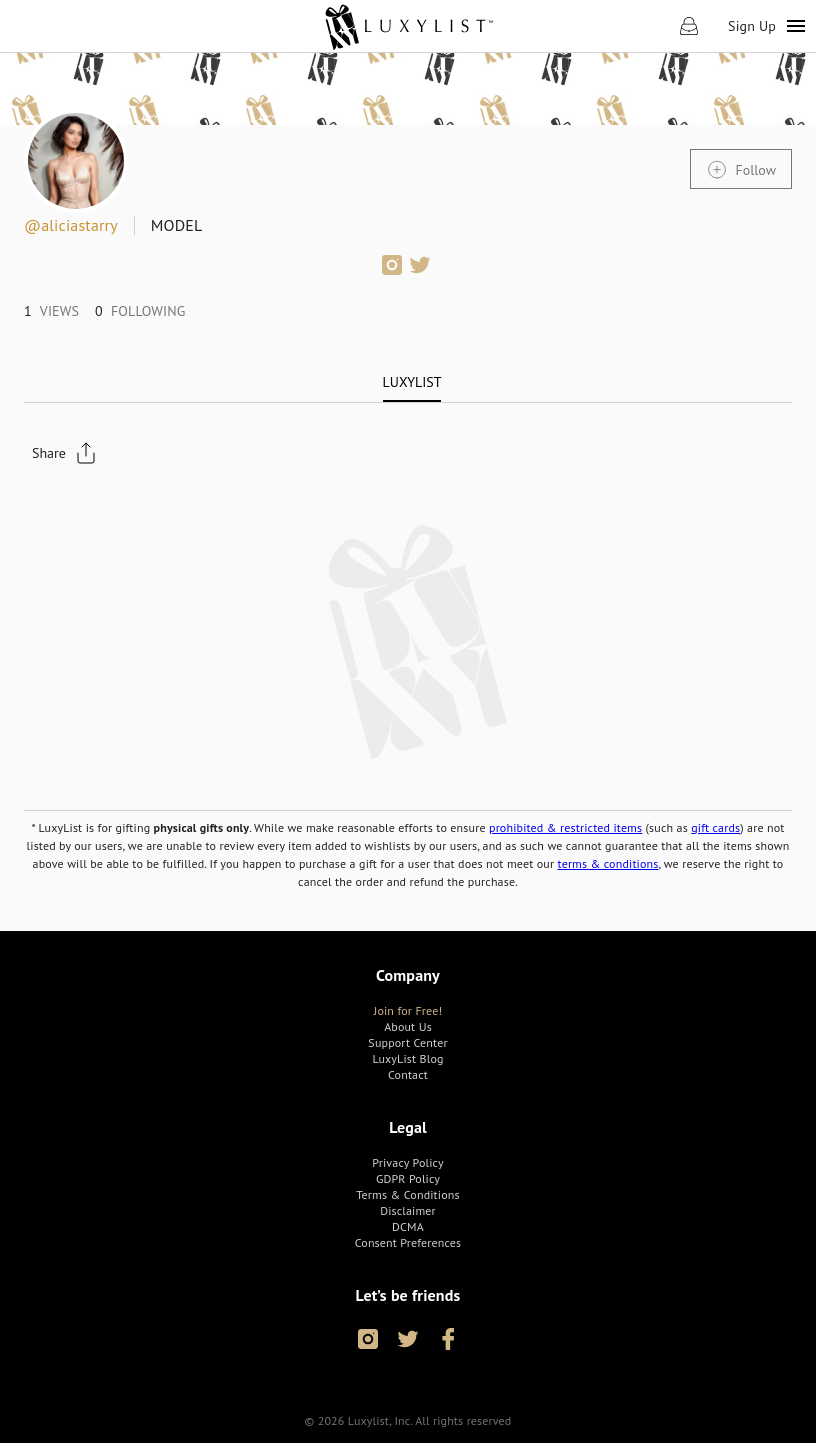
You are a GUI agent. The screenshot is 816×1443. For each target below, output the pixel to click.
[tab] (412, 382)
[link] (408, 26)
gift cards (715, 827)
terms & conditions (608, 863)
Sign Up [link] (752, 26)
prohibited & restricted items (565, 827)
